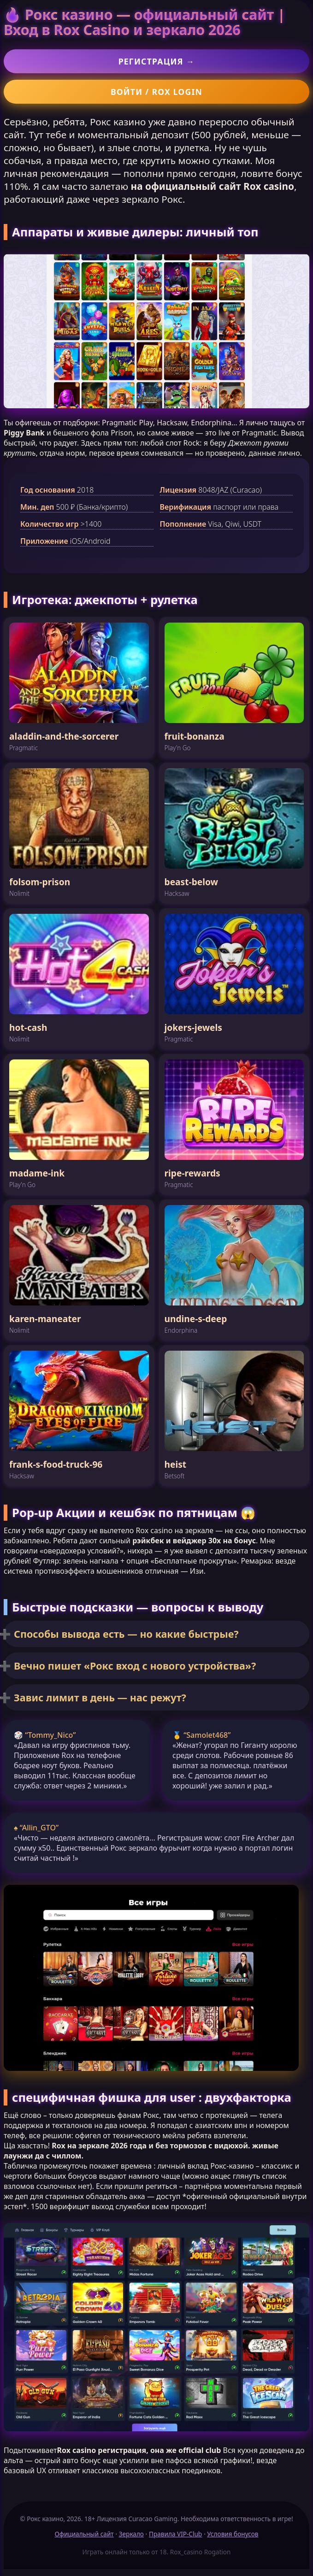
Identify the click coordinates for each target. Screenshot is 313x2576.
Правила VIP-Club (175, 2533)
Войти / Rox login (156, 91)
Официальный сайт (84, 2533)
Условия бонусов (232, 2533)
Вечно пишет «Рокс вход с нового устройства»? (135, 1665)
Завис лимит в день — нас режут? (100, 1697)
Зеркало (131, 2533)
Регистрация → (156, 61)
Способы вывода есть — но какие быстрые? (126, 1634)
